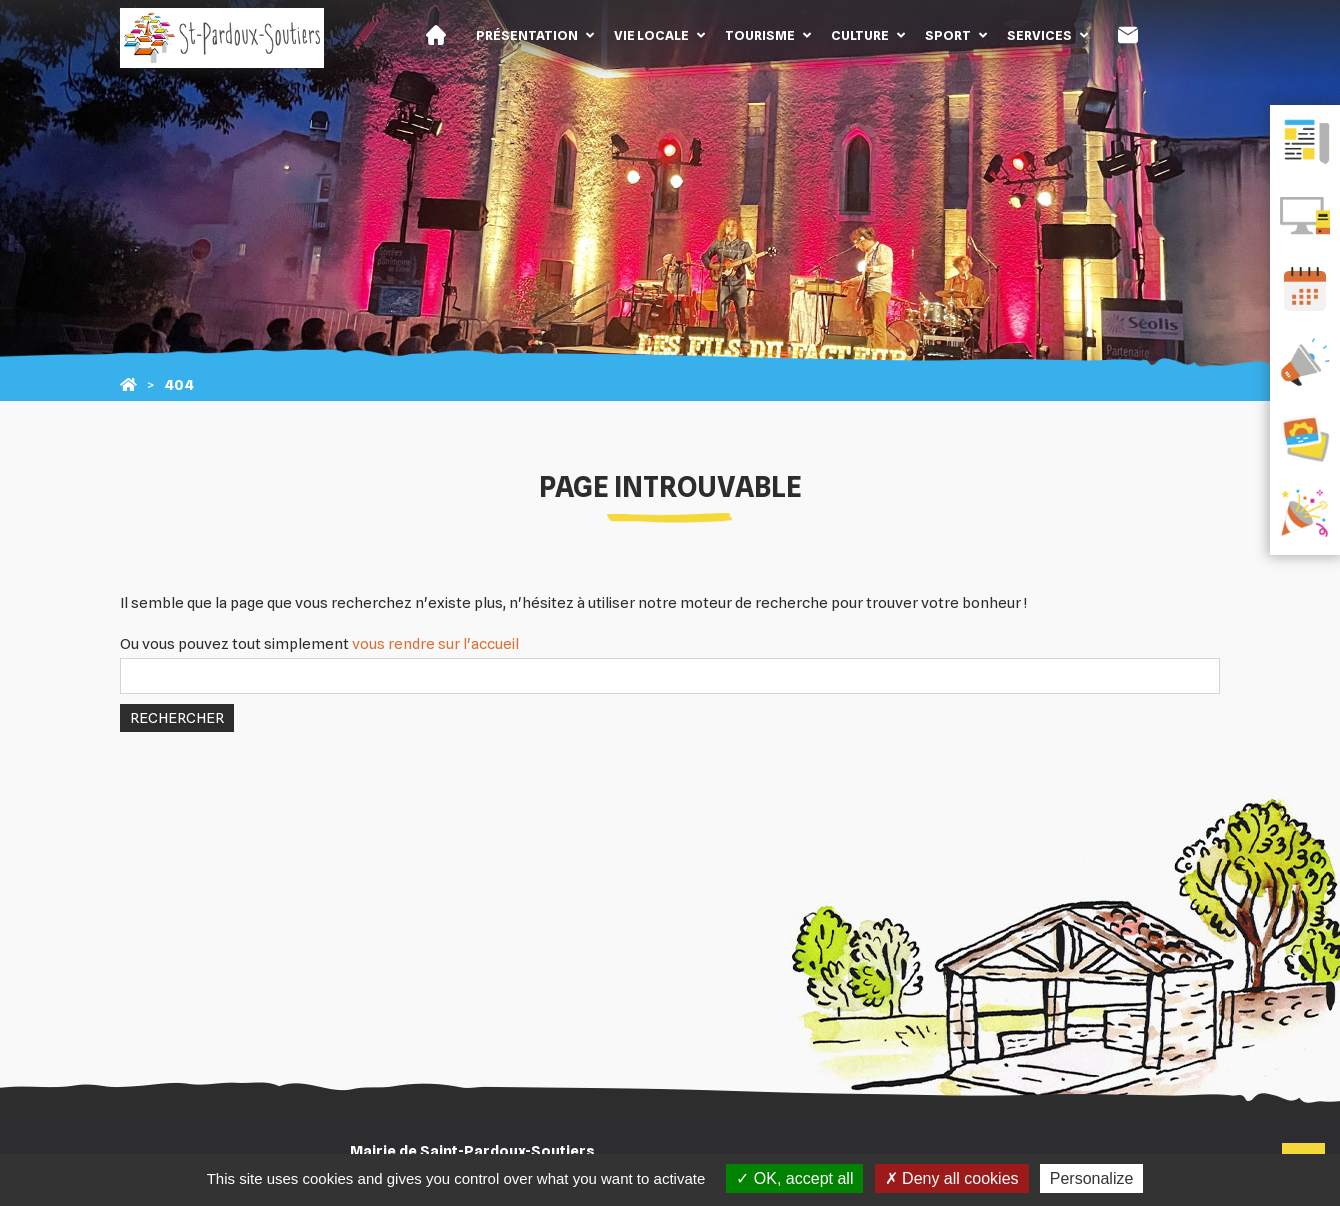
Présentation (527, 35)
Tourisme (760, 35)
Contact (1128, 35)
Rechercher (177, 718)
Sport (948, 35)
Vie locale (651, 35)
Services (1039, 35)
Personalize (1092, 1178)
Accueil (436, 35)
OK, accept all (794, 1178)
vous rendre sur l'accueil (435, 644)
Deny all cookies (952, 1178)
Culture (860, 35)
